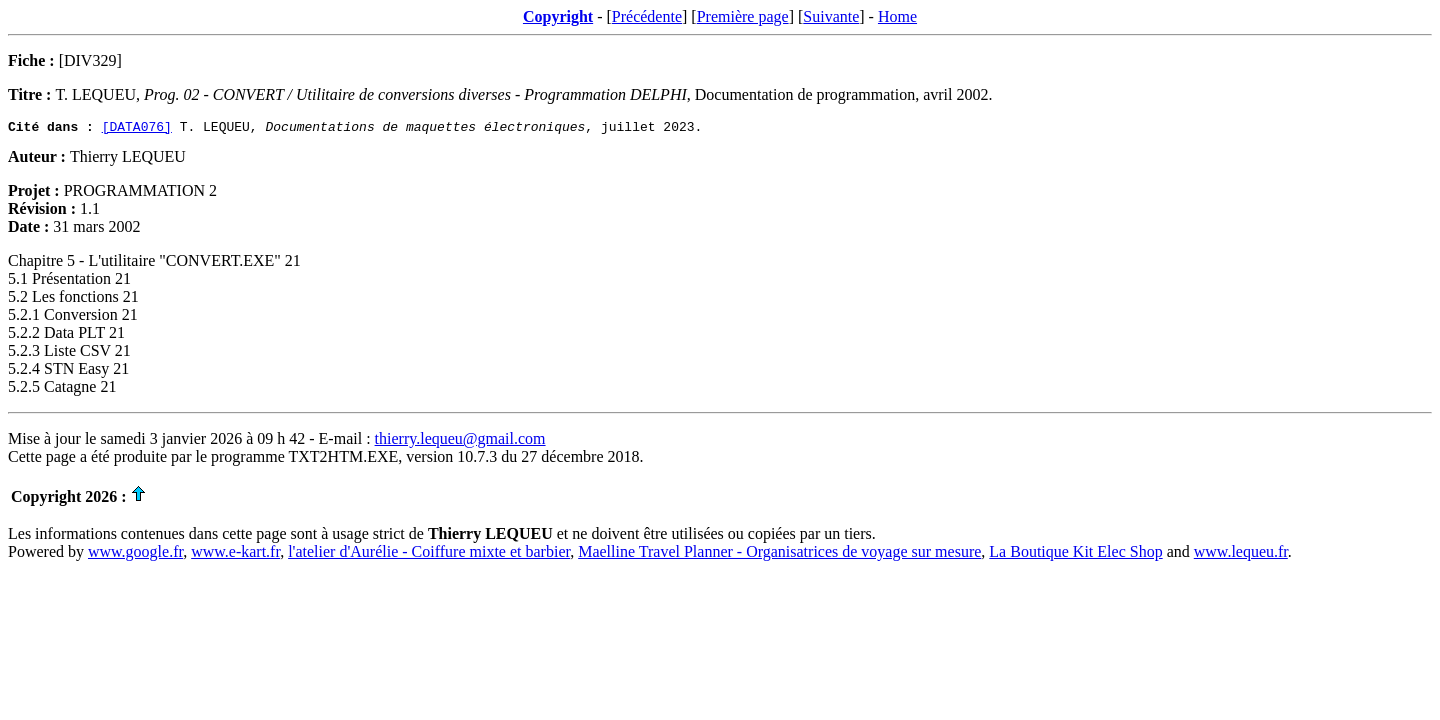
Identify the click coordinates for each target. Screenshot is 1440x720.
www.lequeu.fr (1241, 554)
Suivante (831, 16)
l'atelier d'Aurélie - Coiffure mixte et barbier (429, 554)
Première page (743, 16)
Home (897, 16)
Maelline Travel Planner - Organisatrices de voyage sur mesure (779, 554)
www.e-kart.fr (235, 554)
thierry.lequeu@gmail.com (460, 441)
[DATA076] (137, 129)
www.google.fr (135, 554)
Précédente (647, 16)
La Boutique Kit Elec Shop (1075, 554)
